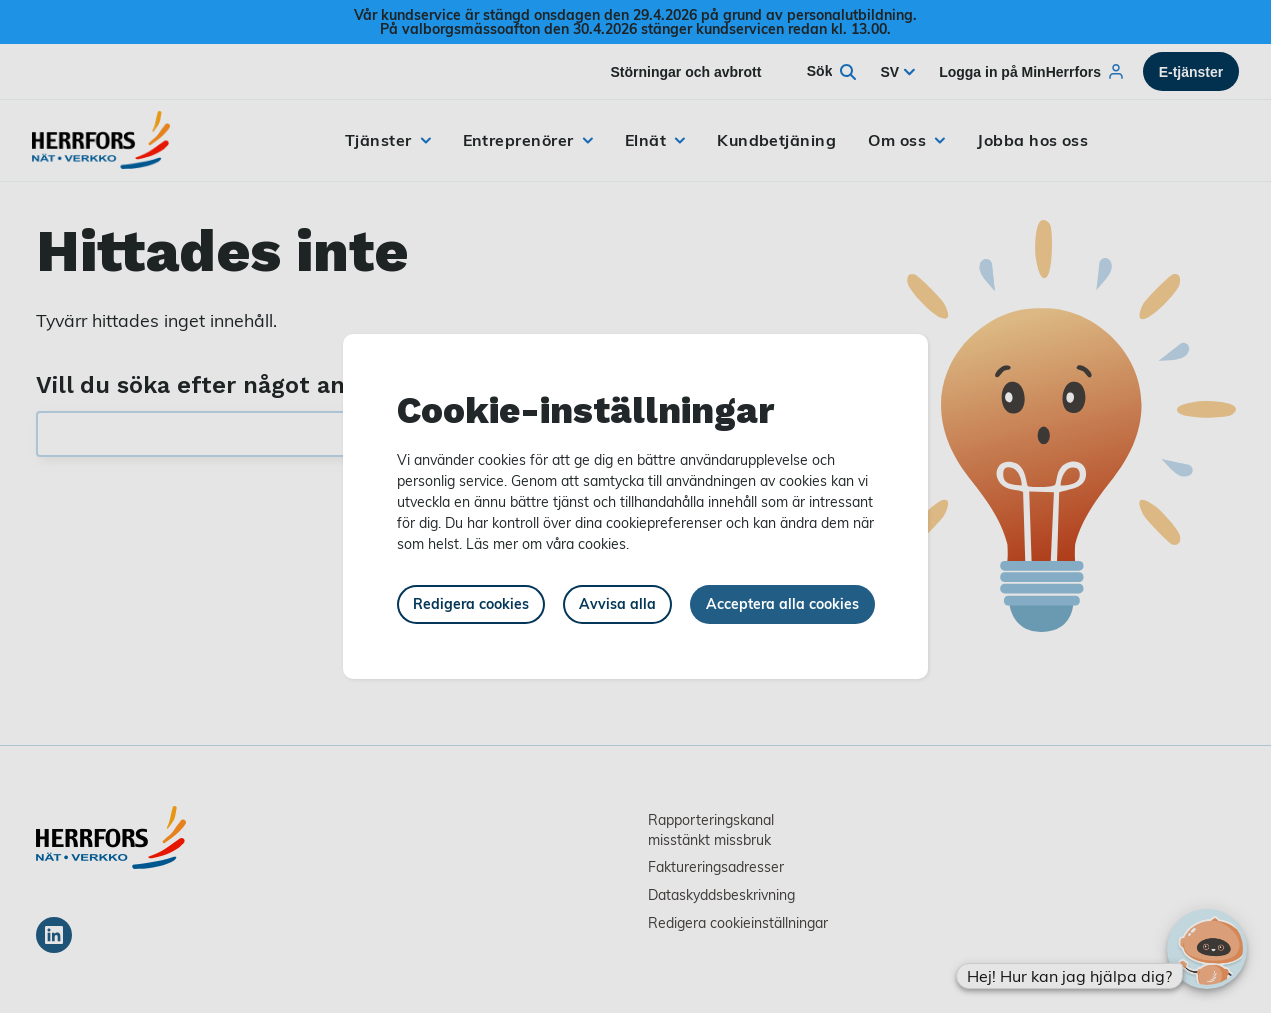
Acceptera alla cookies (782, 603)
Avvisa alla (617, 603)
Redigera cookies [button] (471, 603)
